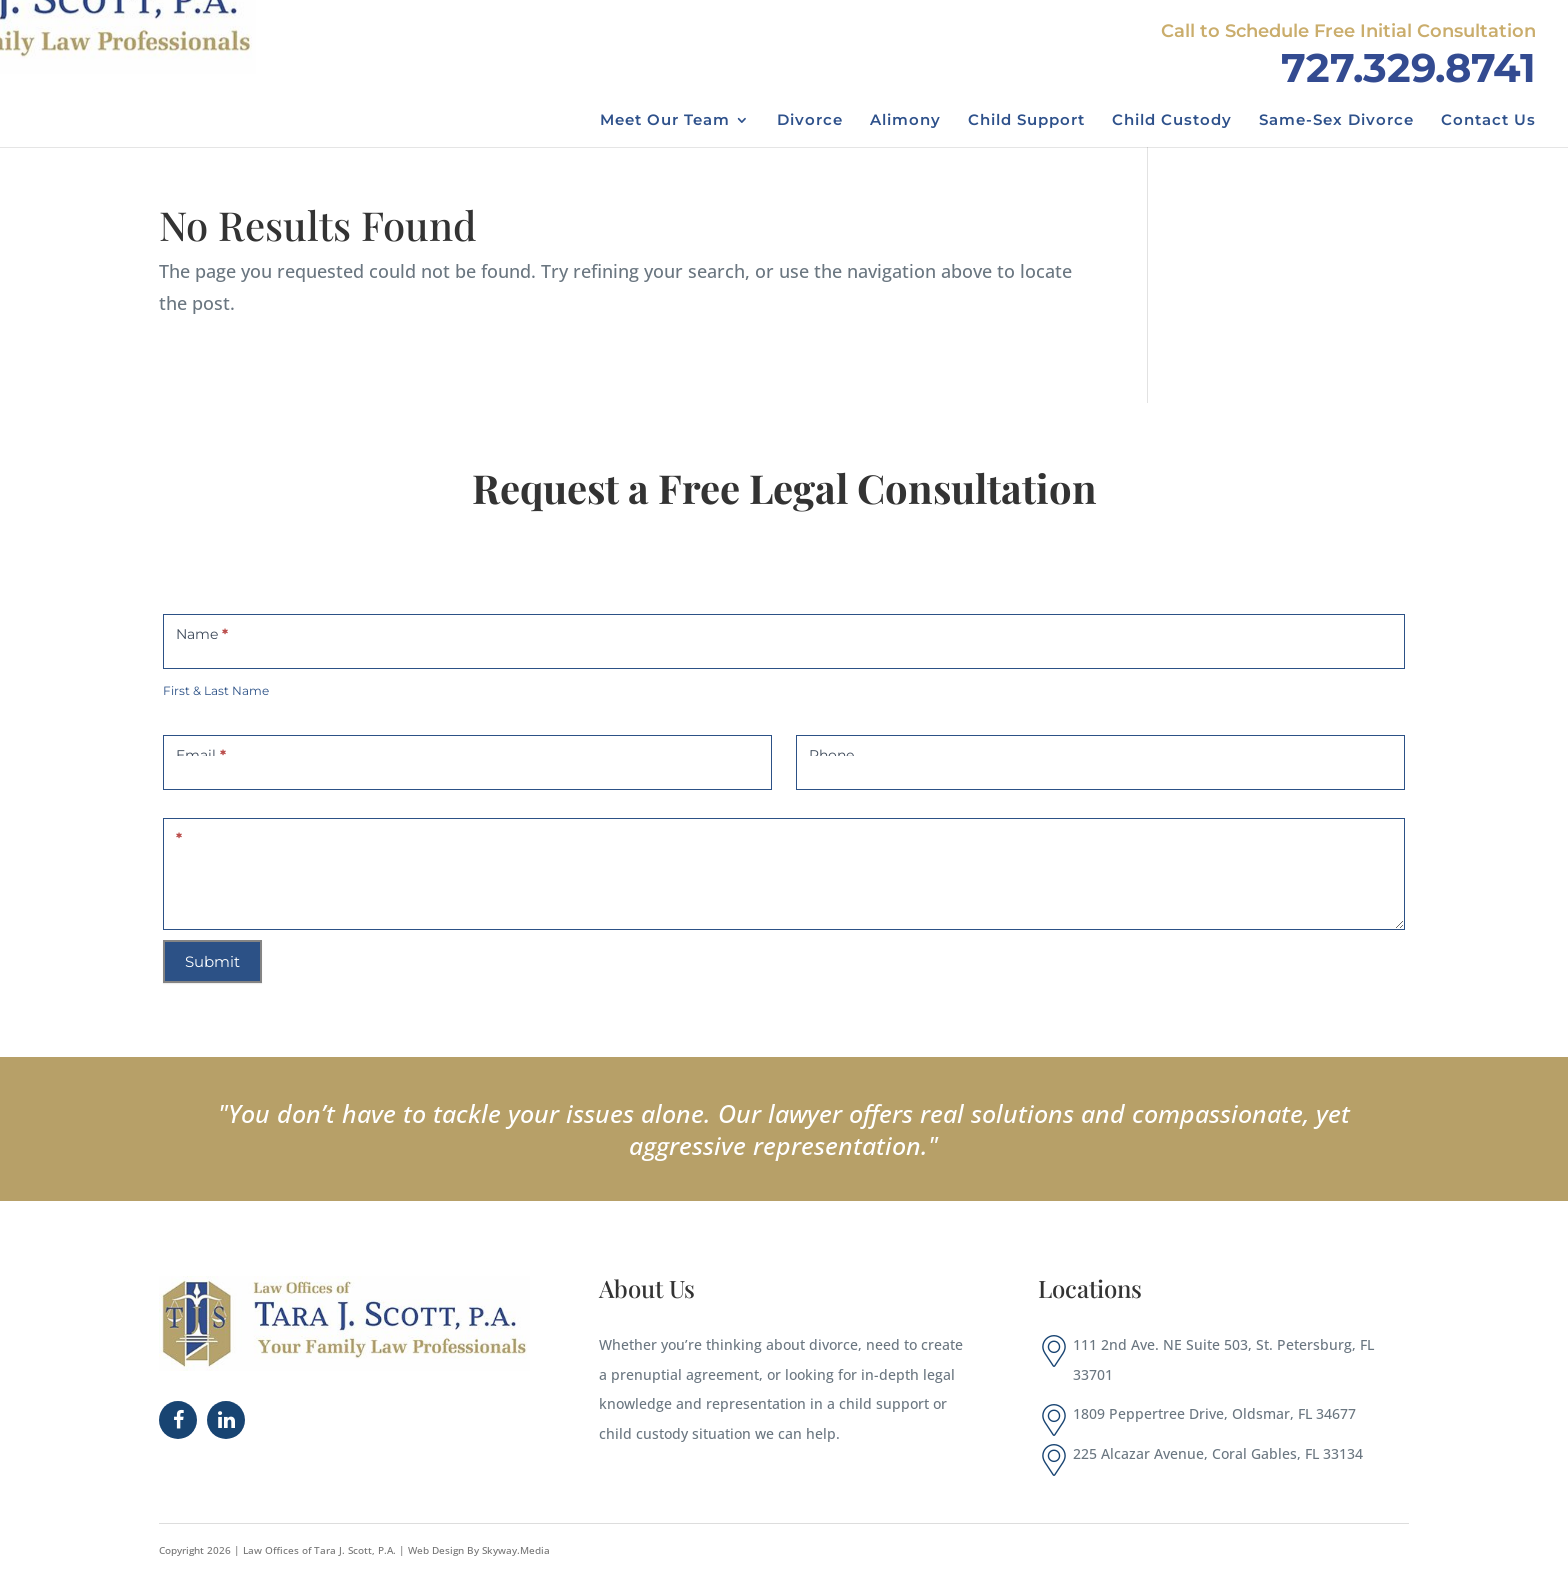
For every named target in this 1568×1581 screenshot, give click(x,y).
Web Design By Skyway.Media (479, 1550)
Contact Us (1488, 121)
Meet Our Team (665, 121)
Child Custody (1172, 121)
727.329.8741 (1408, 67)
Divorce (810, 121)
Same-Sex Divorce (1336, 121)
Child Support (1026, 121)
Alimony (905, 121)
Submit (212, 961)
